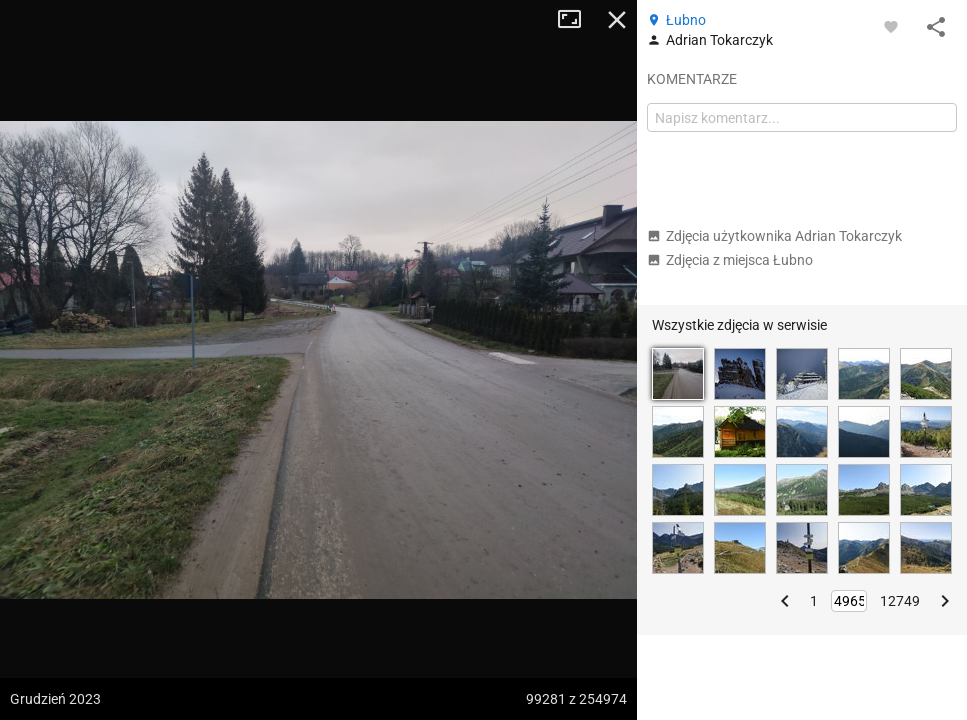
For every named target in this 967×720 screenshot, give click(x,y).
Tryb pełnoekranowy (577, 20)
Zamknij (617, 20)
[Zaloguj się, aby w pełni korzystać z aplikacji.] (891, 26)
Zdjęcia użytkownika (774, 236)
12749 (900, 601)
